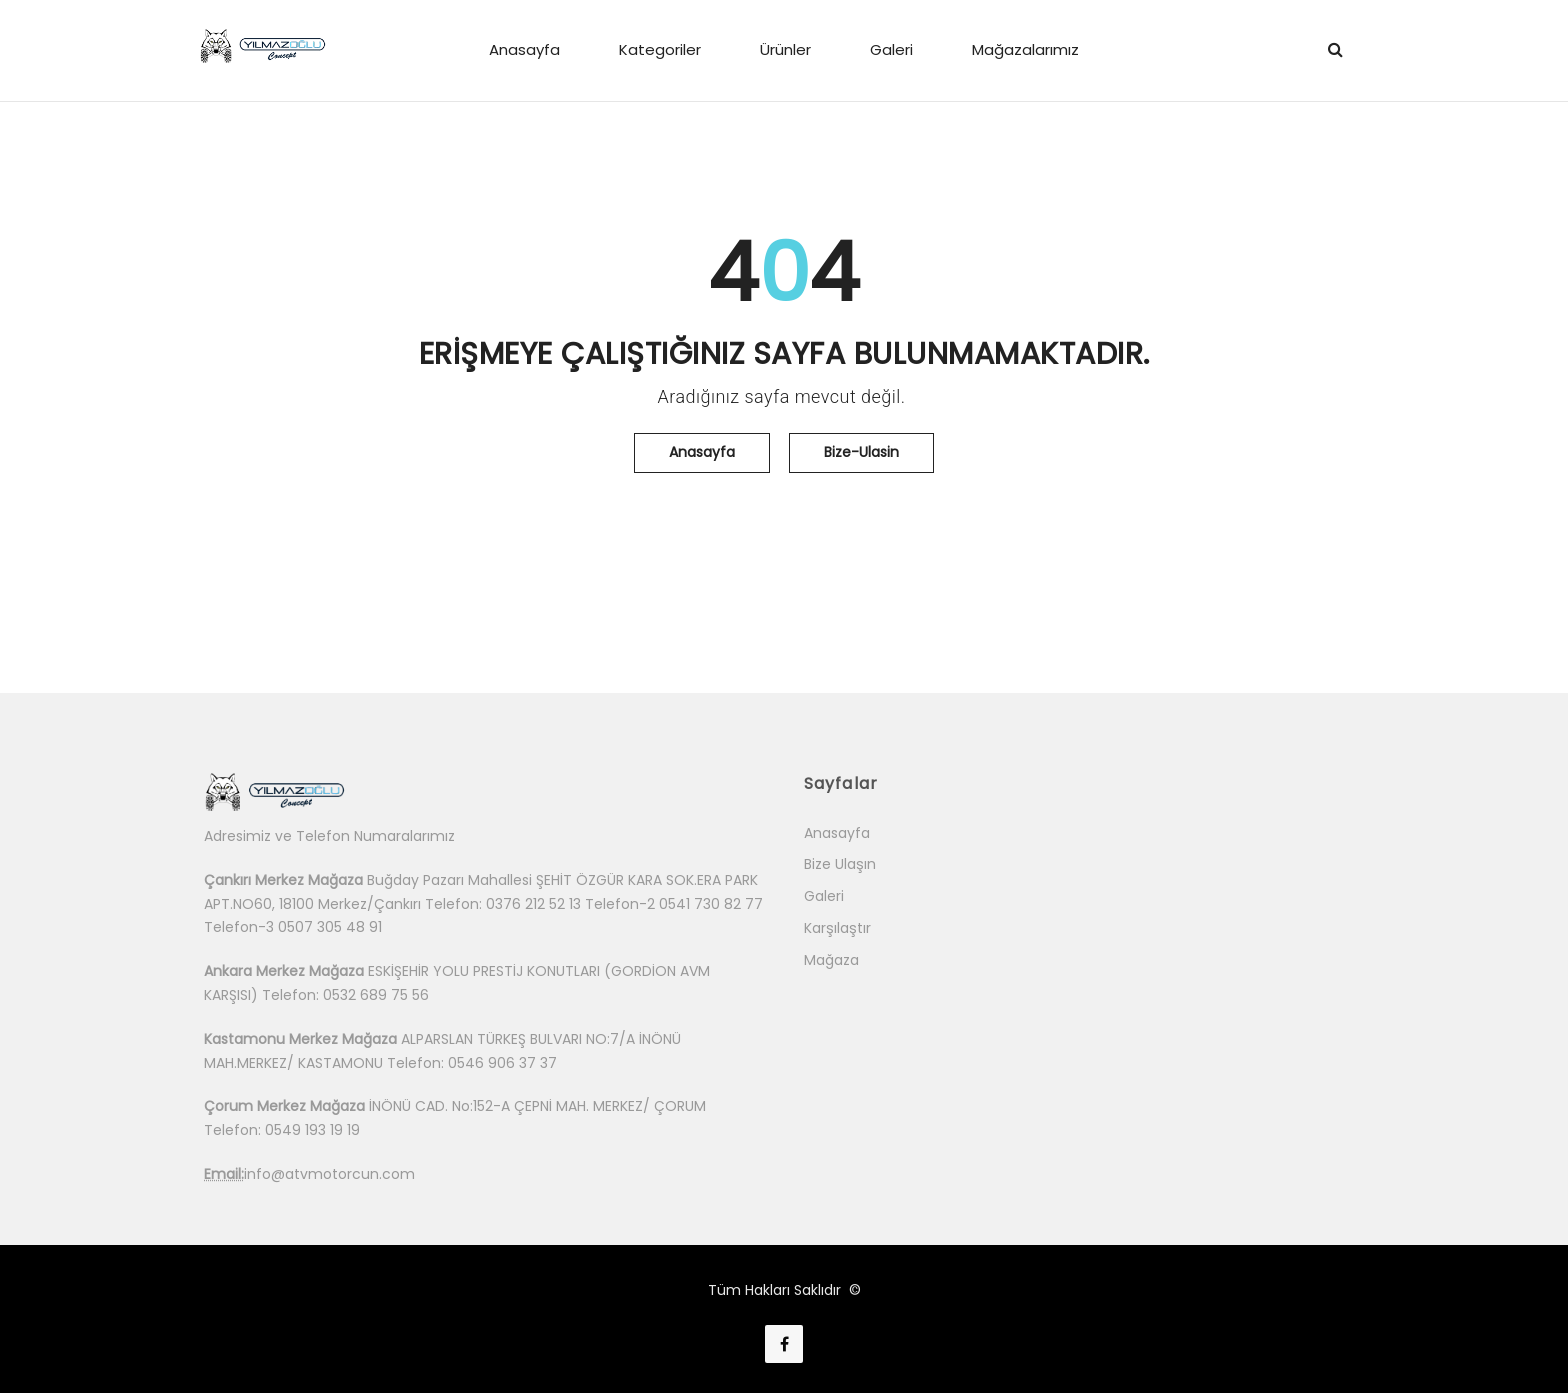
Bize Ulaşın (840, 864)
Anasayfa (524, 49)
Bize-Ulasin (861, 452)
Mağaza (831, 960)
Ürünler (785, 49)
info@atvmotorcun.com (329, 1174)
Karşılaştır (837, 928)
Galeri (891, 49)
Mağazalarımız (1025, 49)
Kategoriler (660, 49)
